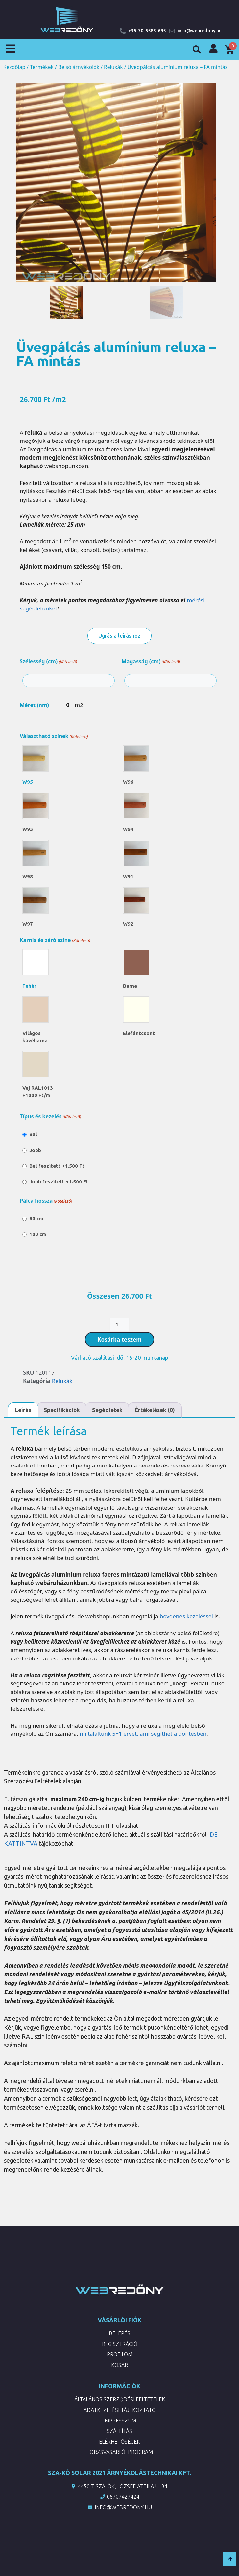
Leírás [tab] (23, 1410)
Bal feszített (56, 1166)
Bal (33, 1134)
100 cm (37, 1234)
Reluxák (113, 67)
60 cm (36, 1218)
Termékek (42, 67)
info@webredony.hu (200, 30)
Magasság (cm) (151, 661)
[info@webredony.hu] (172, 31)
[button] (196, 49)
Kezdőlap (14, 67)
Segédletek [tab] (107, 1410)
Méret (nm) (34, 705)
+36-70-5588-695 (147, 30)
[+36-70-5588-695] (123, 31)
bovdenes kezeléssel (186, 1616)
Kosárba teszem (119, 1339)
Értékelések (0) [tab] (155, 1410)
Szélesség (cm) (48, 661)
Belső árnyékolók (78, 67)
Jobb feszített (58, 1181)
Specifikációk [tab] (62, 1410)
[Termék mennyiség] (119, 1324)
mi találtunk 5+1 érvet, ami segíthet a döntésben (143, 1733)
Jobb (35, 1150)
